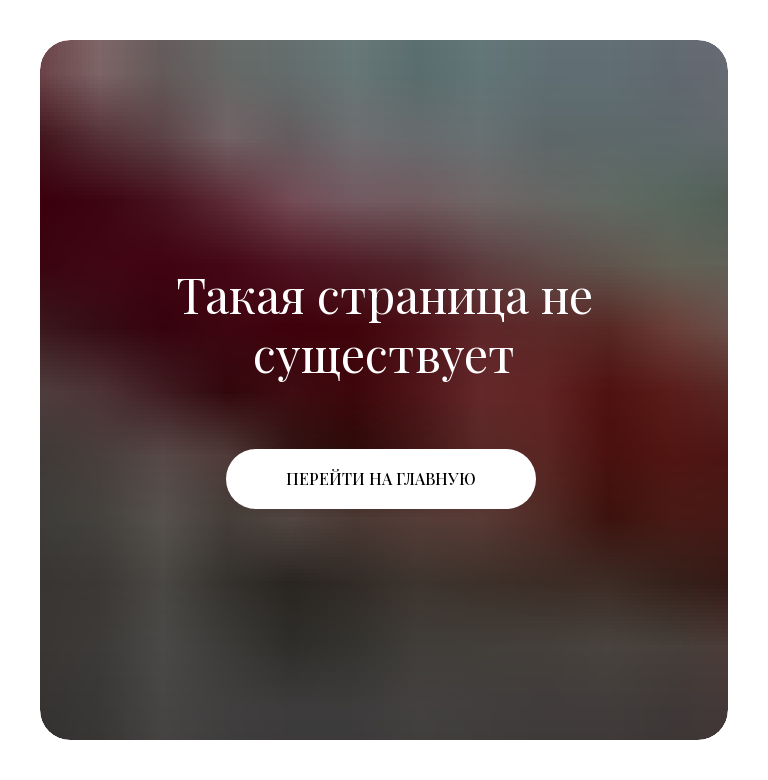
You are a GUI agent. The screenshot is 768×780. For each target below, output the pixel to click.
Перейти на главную (381, 478)
